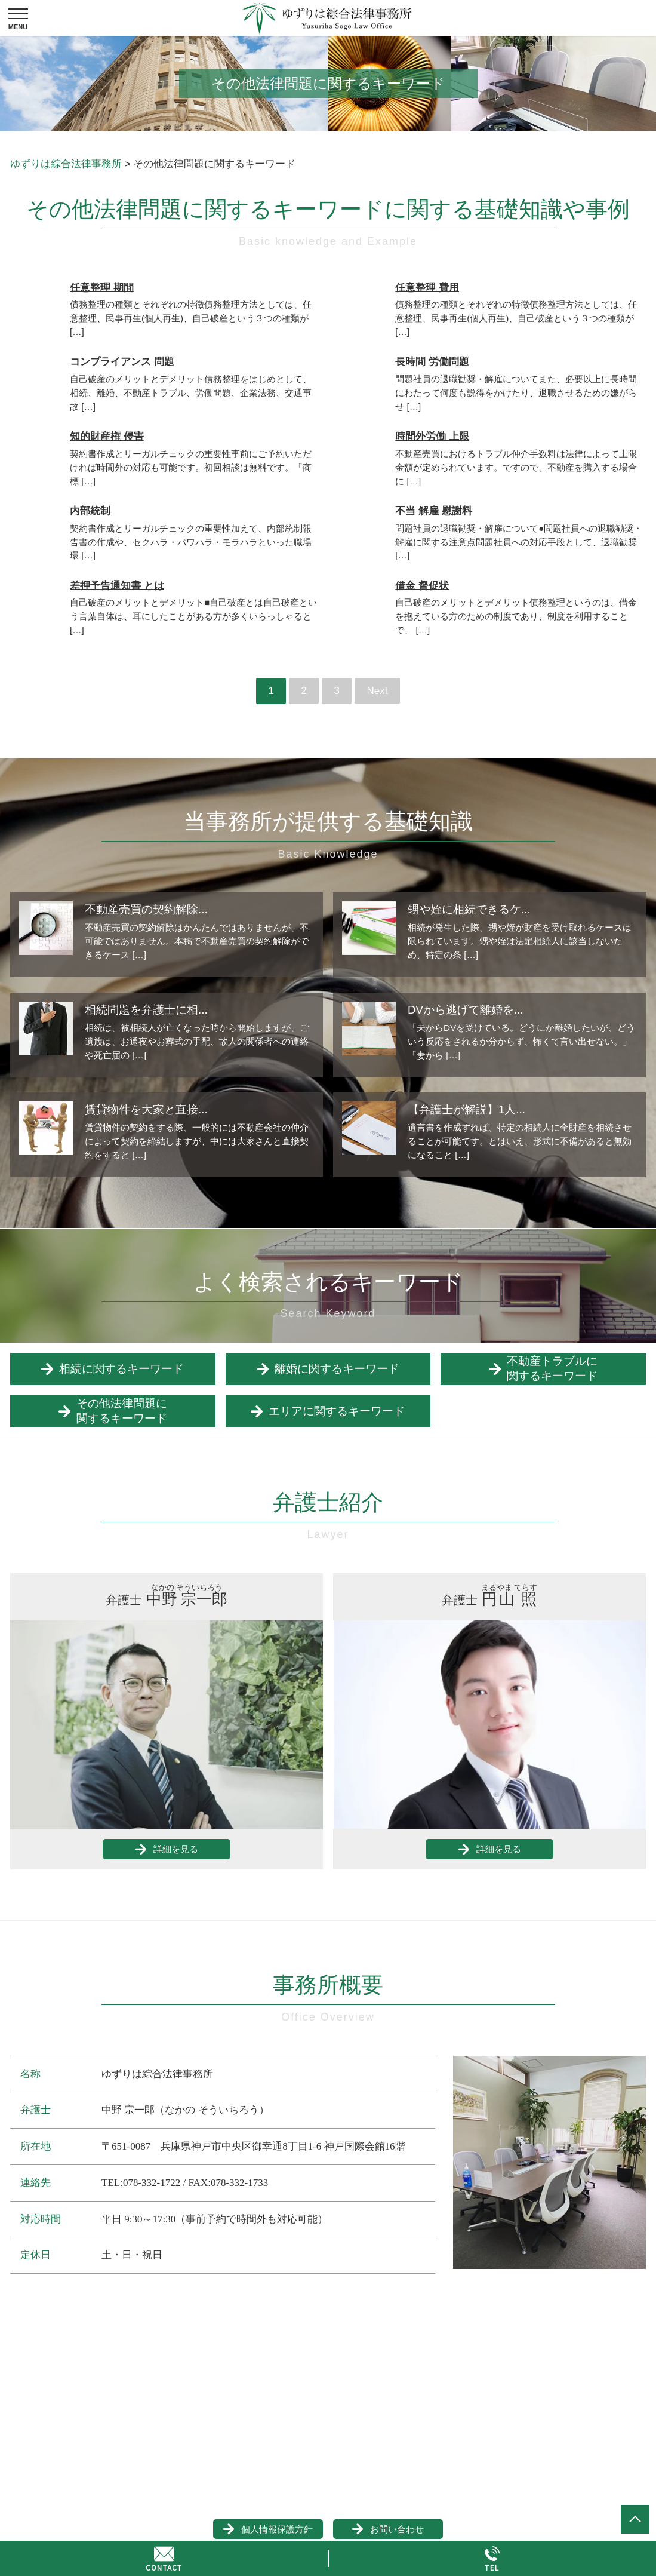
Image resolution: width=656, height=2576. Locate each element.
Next (377, 690)
